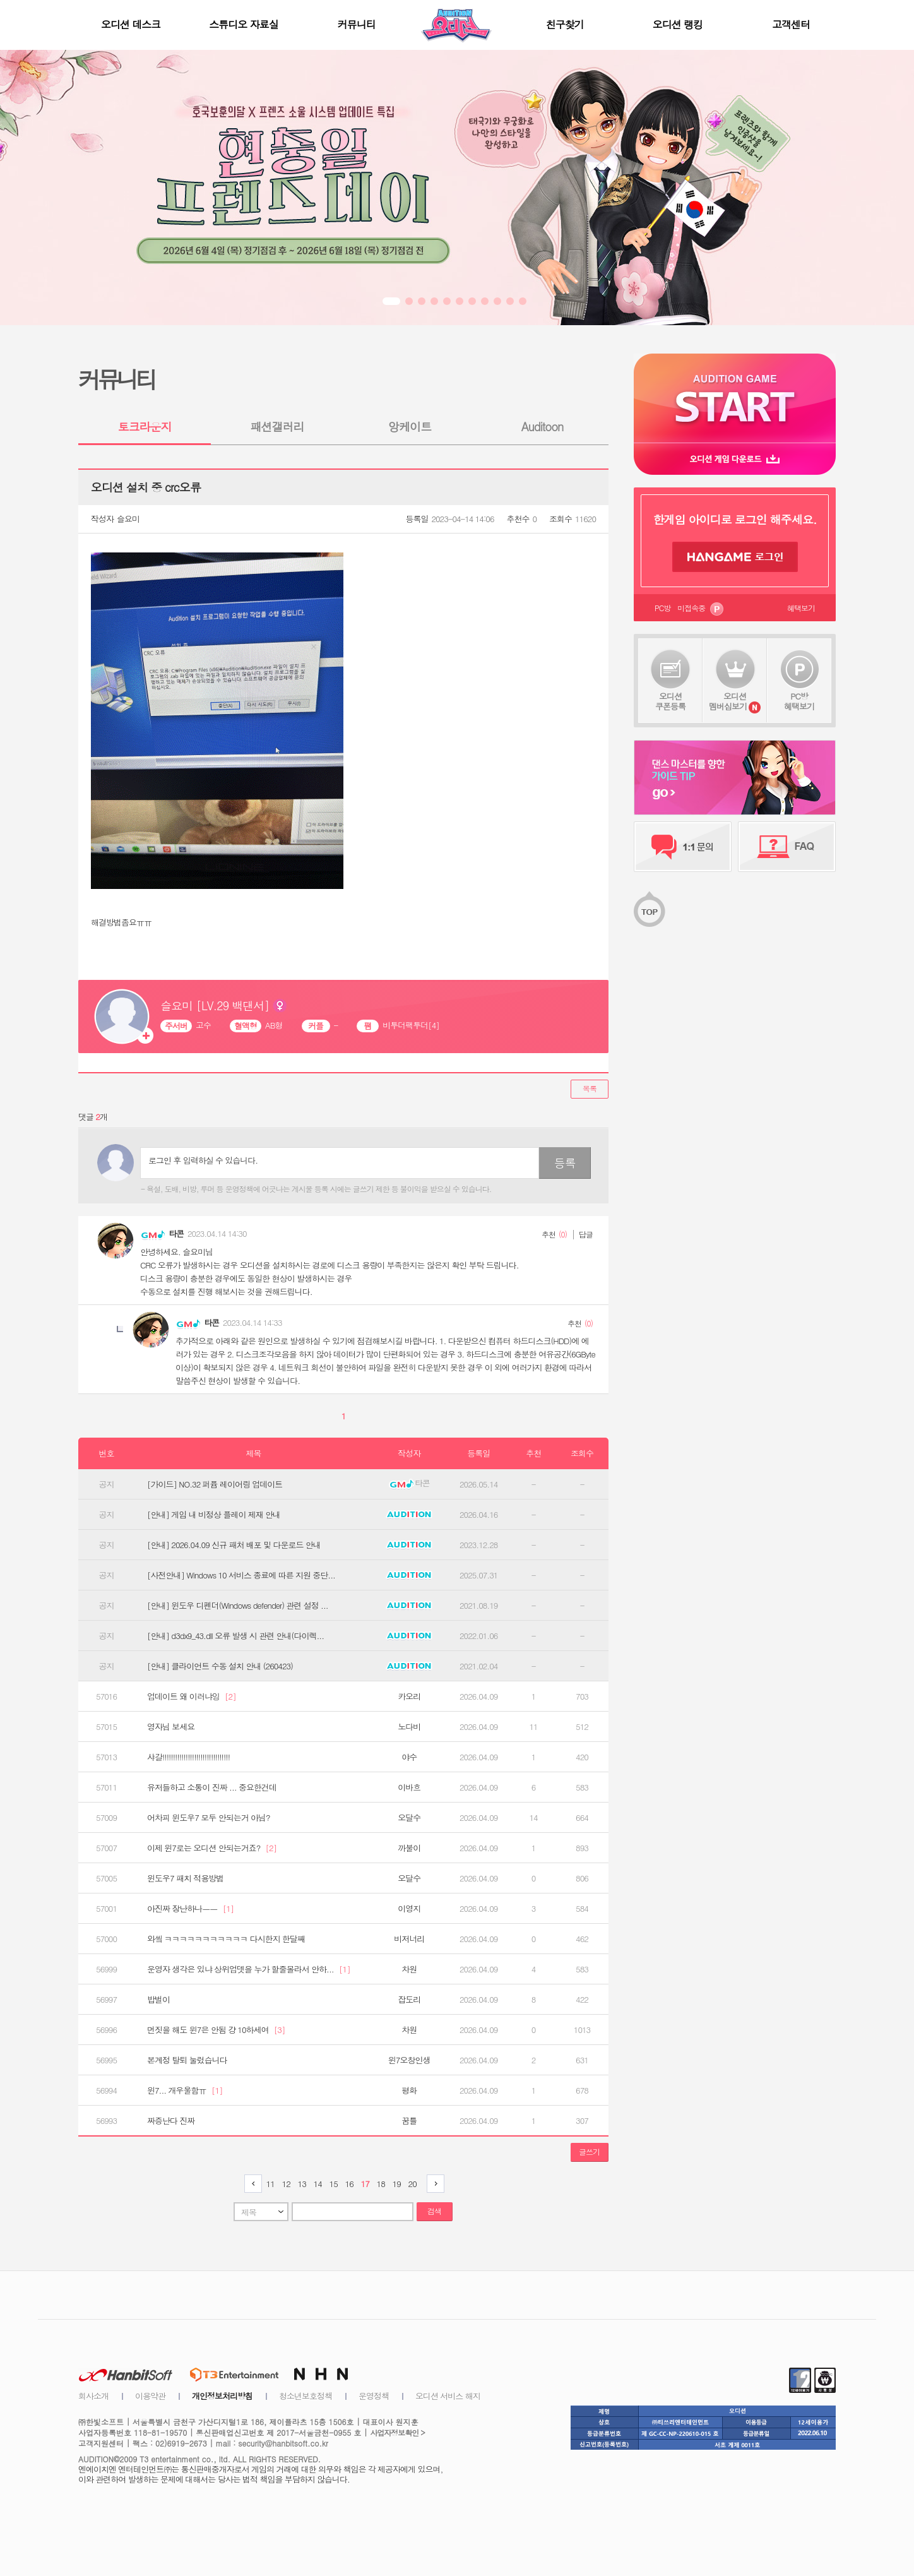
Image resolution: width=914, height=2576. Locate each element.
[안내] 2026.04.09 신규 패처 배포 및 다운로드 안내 (234, 1545)
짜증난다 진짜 (170, 2121)
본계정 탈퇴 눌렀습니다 (187, 2060)
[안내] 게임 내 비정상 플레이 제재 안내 (213, 1515)
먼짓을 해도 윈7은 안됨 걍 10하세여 (216, 2030)
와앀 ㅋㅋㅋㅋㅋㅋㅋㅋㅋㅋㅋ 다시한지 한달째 (226, 1939)
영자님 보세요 (170, 1727)
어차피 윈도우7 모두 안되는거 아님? (208, 1818)
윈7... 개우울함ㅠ (184, 2090)
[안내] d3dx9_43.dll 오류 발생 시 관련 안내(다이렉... (235, 1636)
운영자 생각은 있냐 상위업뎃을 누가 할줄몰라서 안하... (248, 1969)
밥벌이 (158, 2000)
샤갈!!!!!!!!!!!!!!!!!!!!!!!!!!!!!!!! (188, 1757)
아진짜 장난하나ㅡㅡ (190, 1909)
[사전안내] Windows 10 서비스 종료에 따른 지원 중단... (241, 1575)
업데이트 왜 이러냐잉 (191, 1696)
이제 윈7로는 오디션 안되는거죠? (211, 1848)
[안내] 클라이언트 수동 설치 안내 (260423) (220, 1666)
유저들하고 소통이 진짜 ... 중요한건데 (211, 1787)
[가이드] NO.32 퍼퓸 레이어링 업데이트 (214, 1484)
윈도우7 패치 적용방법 (185, 1878)
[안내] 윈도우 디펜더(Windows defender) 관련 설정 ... (237, 1606)
